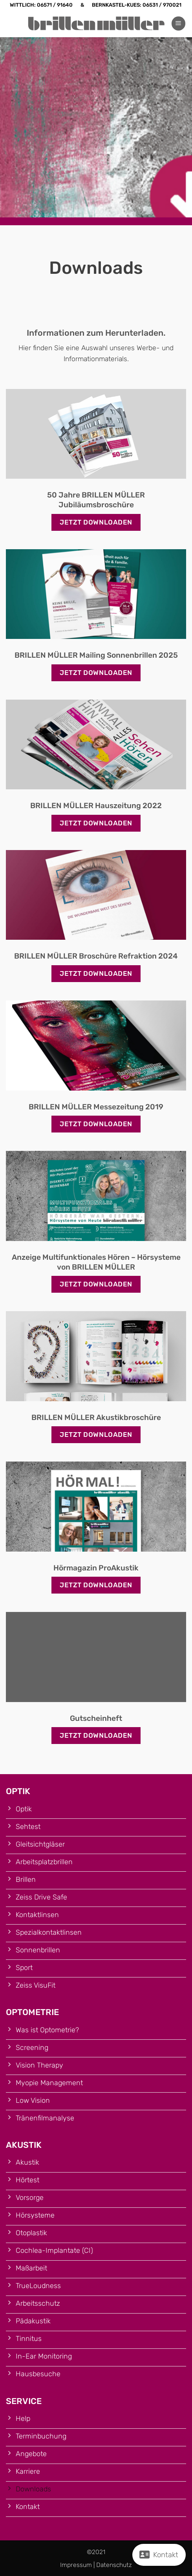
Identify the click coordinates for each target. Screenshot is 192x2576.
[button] (178, 23)
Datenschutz (114, 2565)
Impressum (76, 2565)
